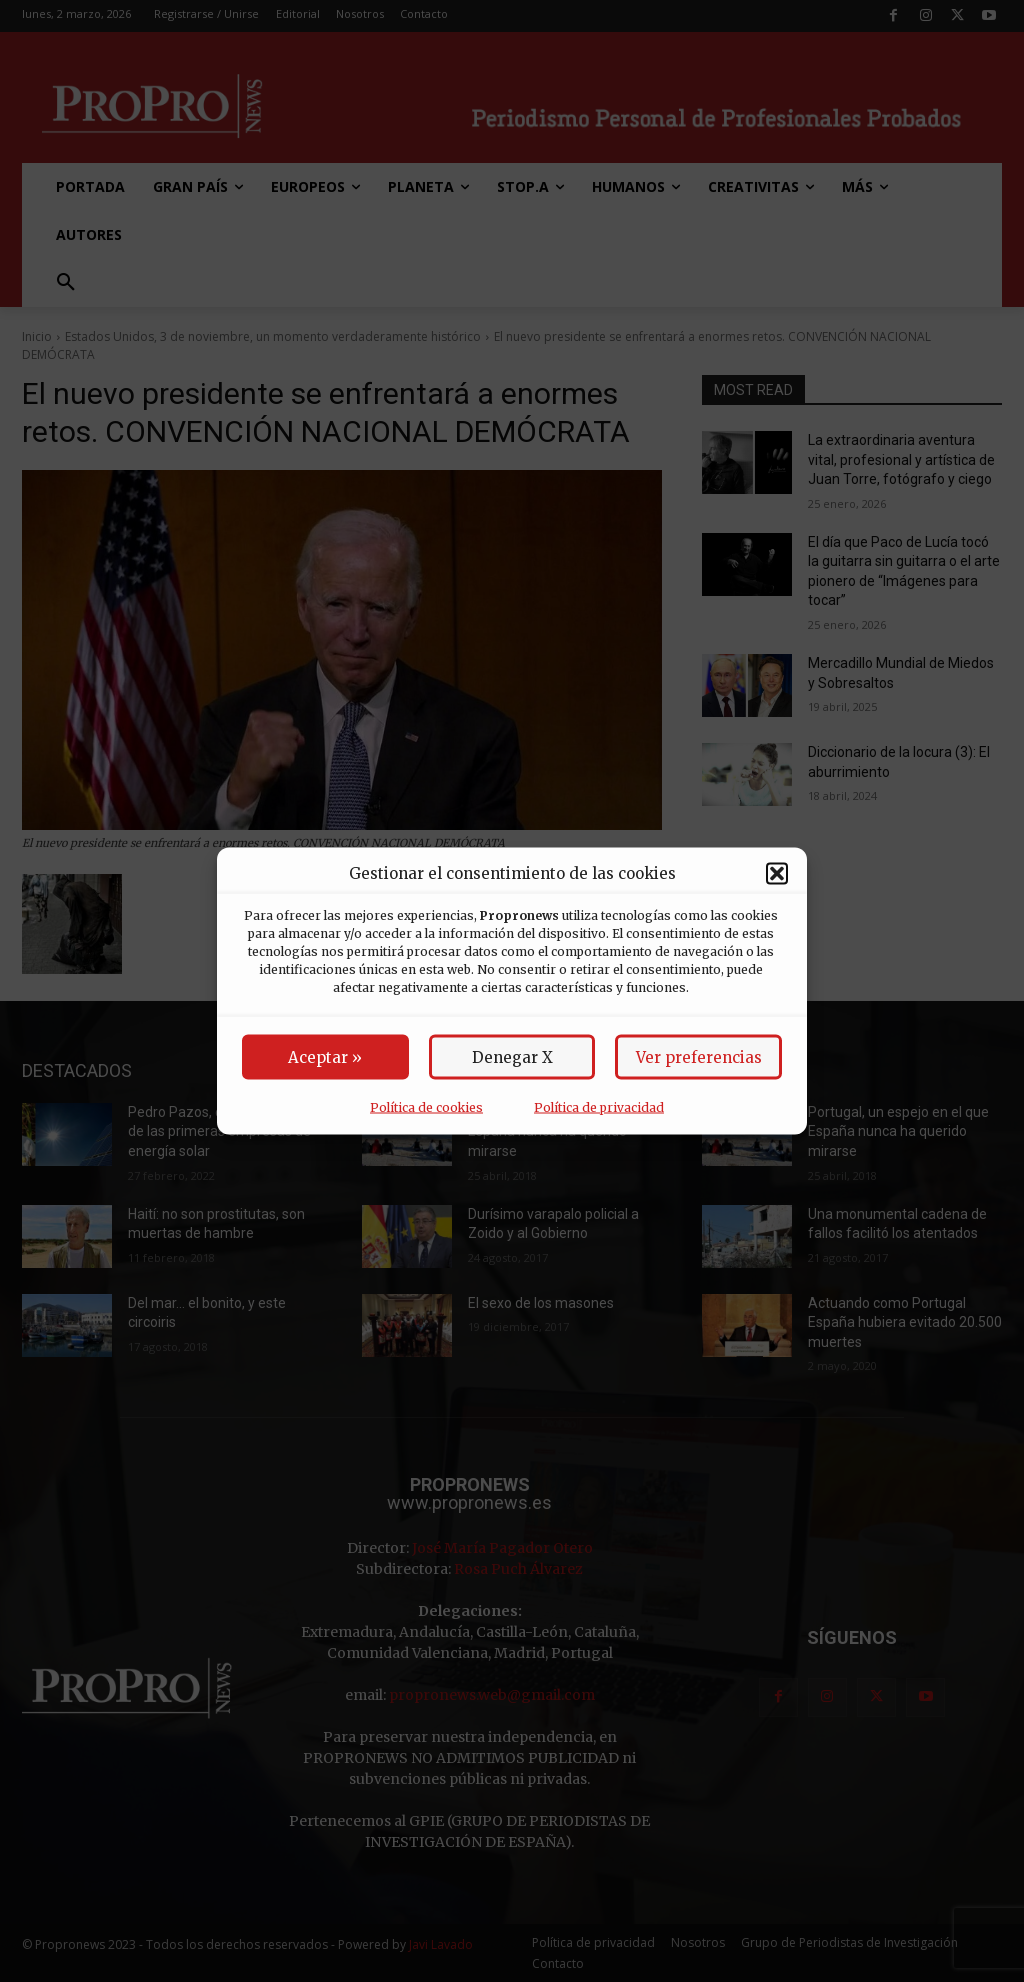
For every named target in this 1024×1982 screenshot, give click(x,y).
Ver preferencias (699, 1057)
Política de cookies (426, 1107)
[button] (777, 873)
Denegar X (512, 1057)
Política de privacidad (599, 1107)
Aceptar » (325, 1057)
